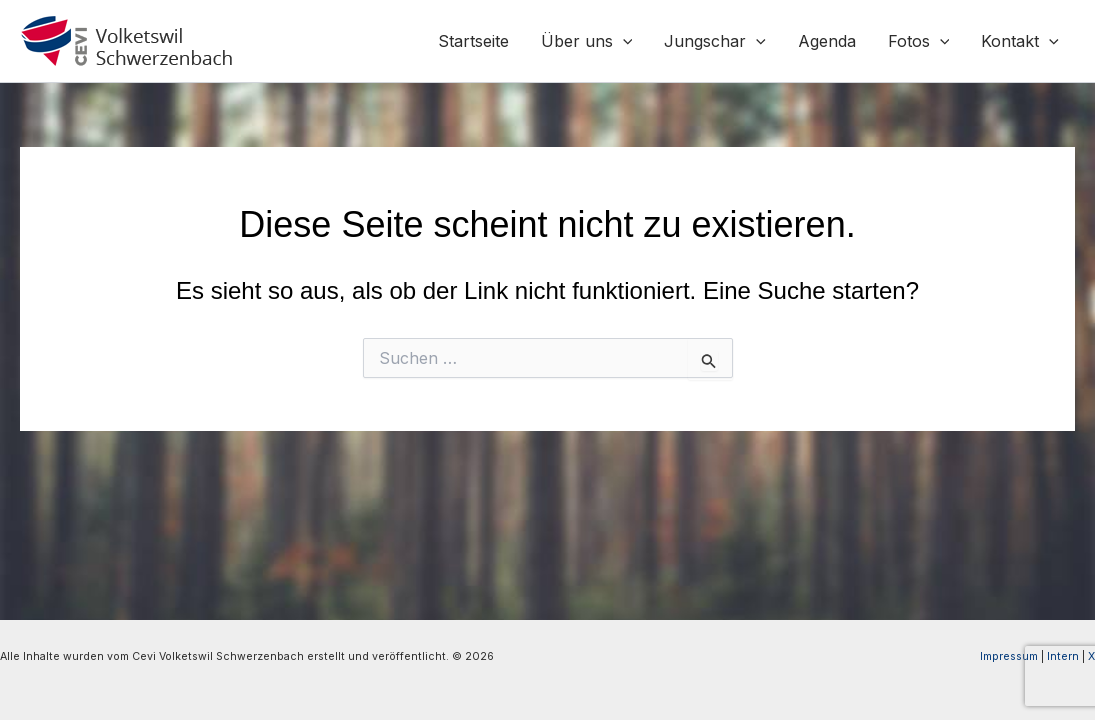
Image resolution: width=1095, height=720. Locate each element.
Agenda (827, 41)
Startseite (473, 41)
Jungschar (715, 41)
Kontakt (1020, 41)
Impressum (1009, 656)
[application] (623, 41)
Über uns (587, 41)
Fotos (919, 41)
